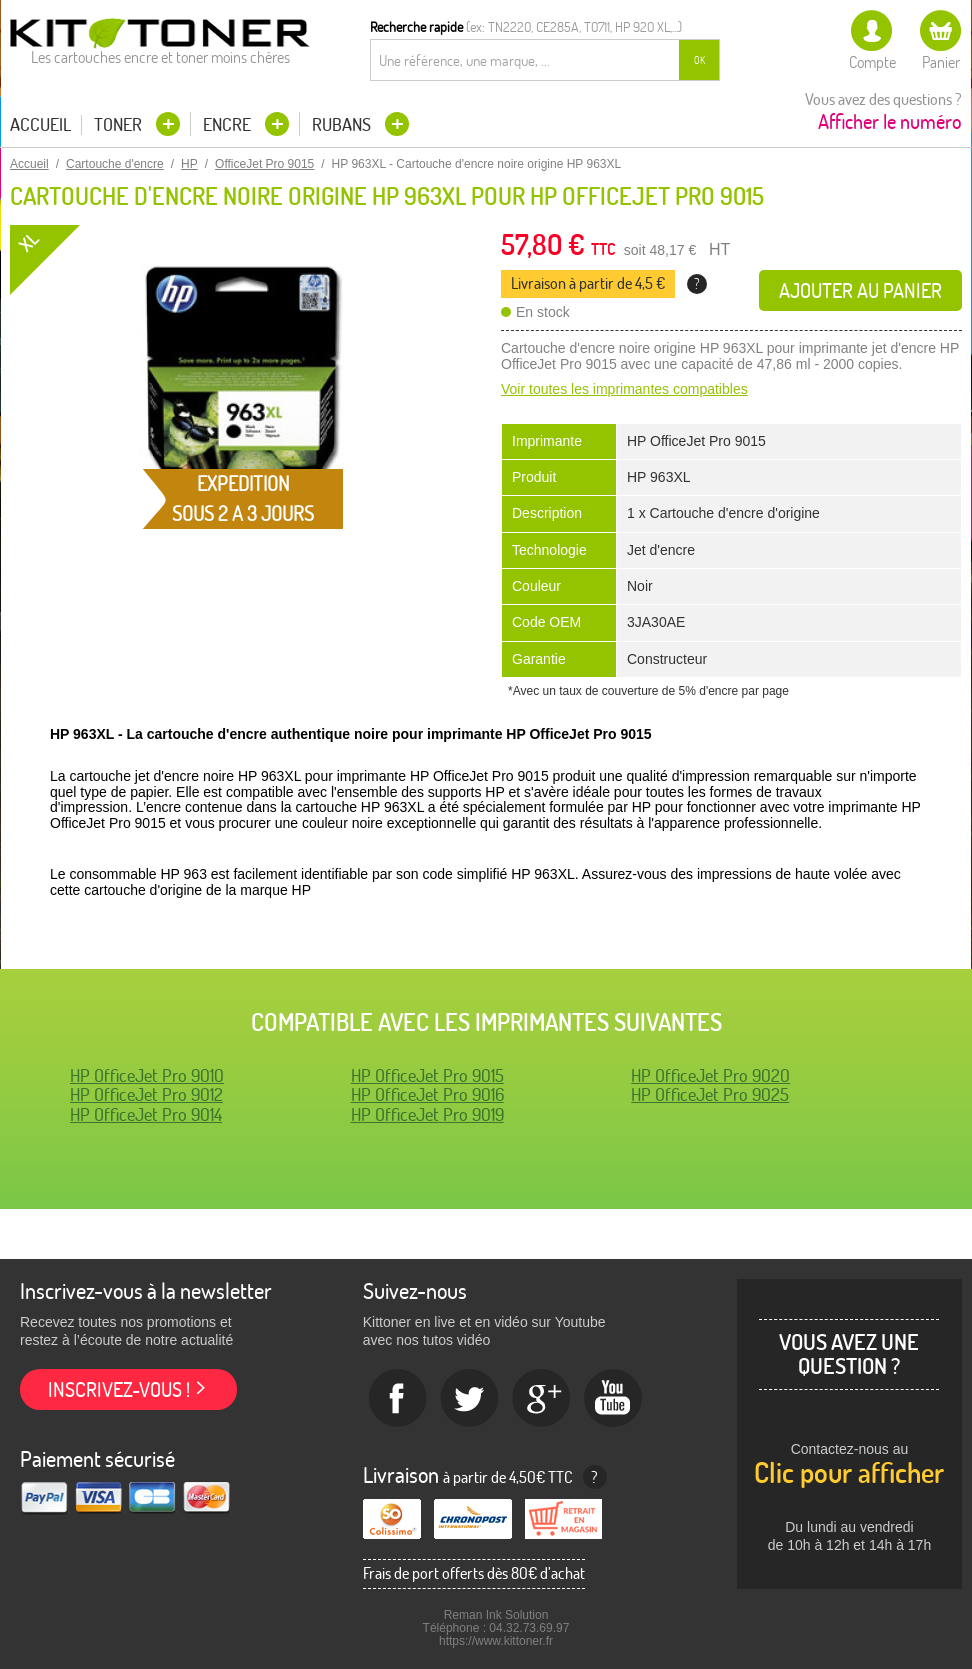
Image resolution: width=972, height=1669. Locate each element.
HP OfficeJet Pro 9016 (427, 1094)
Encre (229, 124)
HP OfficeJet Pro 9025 (710, 1094)
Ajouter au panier (860, 290)
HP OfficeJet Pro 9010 (147, 1075)
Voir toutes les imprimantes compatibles (624, 389)
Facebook (398, 1399)
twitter (470, 1399)
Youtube (614, 1399)
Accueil (40, 125)
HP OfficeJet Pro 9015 (427, 1075)
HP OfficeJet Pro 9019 (427, 1114)
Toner (120, 124)
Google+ (542, 1399)
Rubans (343, 124)
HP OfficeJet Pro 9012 (146, 1094)
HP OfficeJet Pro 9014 (146, 1114)
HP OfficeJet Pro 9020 (710, 1075)
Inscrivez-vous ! (119, 1389)
